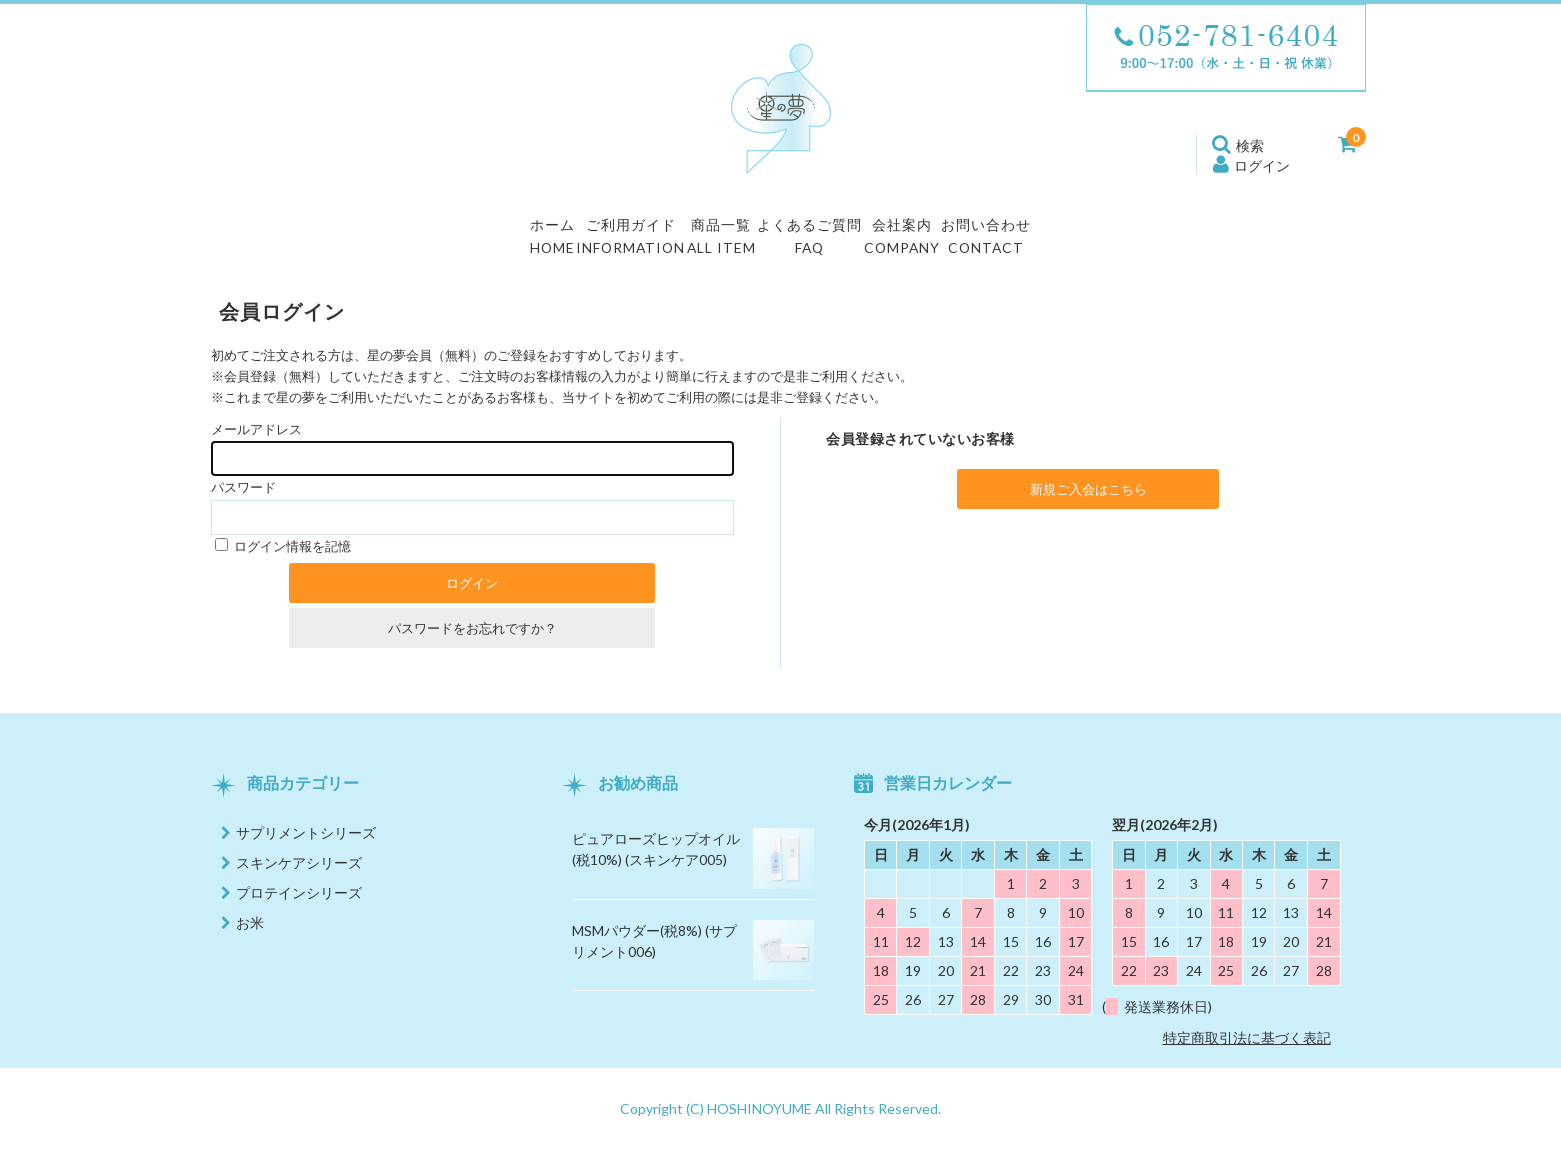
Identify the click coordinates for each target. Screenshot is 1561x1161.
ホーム (431, 244)
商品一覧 (689, 244)
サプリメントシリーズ (306, 844)
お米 (250, 934)
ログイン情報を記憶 (283, 558)
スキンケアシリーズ (299, 874)
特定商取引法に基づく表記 (1247, 1049)
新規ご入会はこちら (1088, 501)
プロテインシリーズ (299, 904)
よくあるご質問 (830, 244)
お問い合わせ (1105, 244)
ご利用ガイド (556, 244)
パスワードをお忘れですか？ (472, 640)
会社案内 (972, 244)
